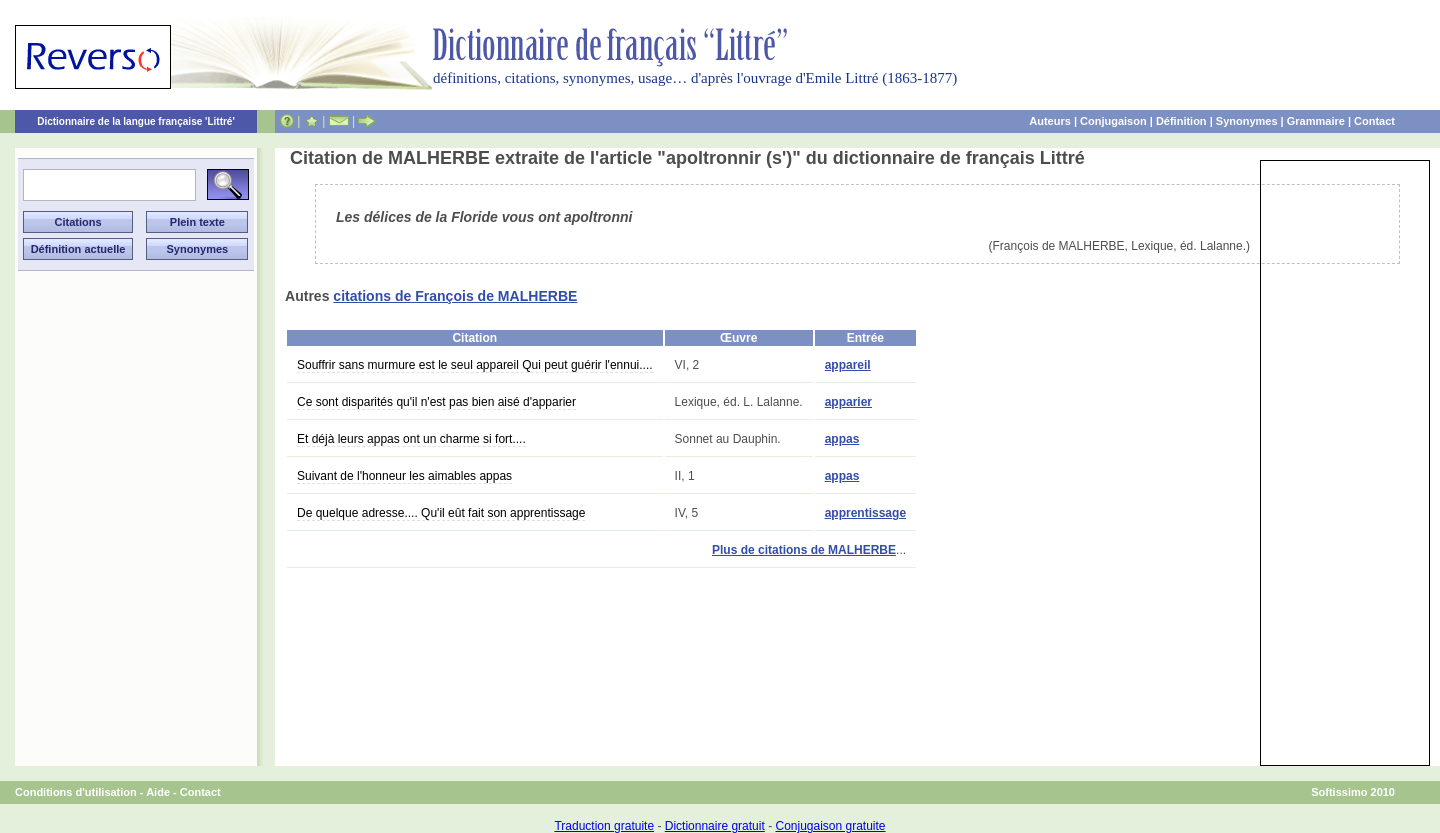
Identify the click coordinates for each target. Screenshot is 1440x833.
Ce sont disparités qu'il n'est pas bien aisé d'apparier (436, 402)
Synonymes (1247, 121)
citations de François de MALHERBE (455, 296)
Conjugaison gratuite (830, 826)
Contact (1374, 121)
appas (842, 439)
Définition (1181, 121)
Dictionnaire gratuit (715, 826)
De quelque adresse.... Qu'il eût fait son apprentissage (441, 513)
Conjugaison (1113, 121)
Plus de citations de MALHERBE (804, 550)
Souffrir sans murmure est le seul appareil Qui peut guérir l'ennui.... (475, 365)
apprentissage (865, 513)
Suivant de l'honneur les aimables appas (404, 476)
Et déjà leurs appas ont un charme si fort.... (411, 439)
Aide (158, 792)
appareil (848, 365)
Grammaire (1316, 121)
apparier (848, 402)
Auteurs (1050, 121)
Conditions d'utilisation (76, 792)
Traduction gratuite (604, 826)
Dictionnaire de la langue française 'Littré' (136, 121)
